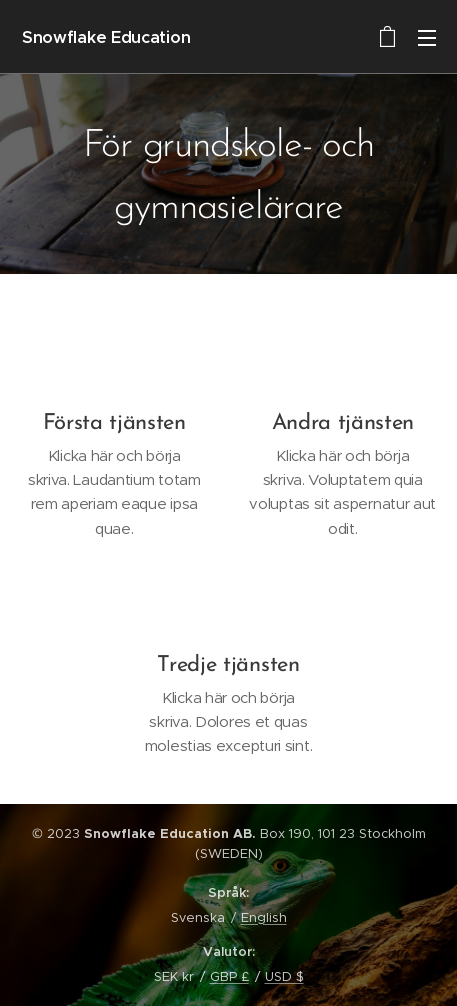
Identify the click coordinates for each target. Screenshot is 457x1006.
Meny (427, 38)
